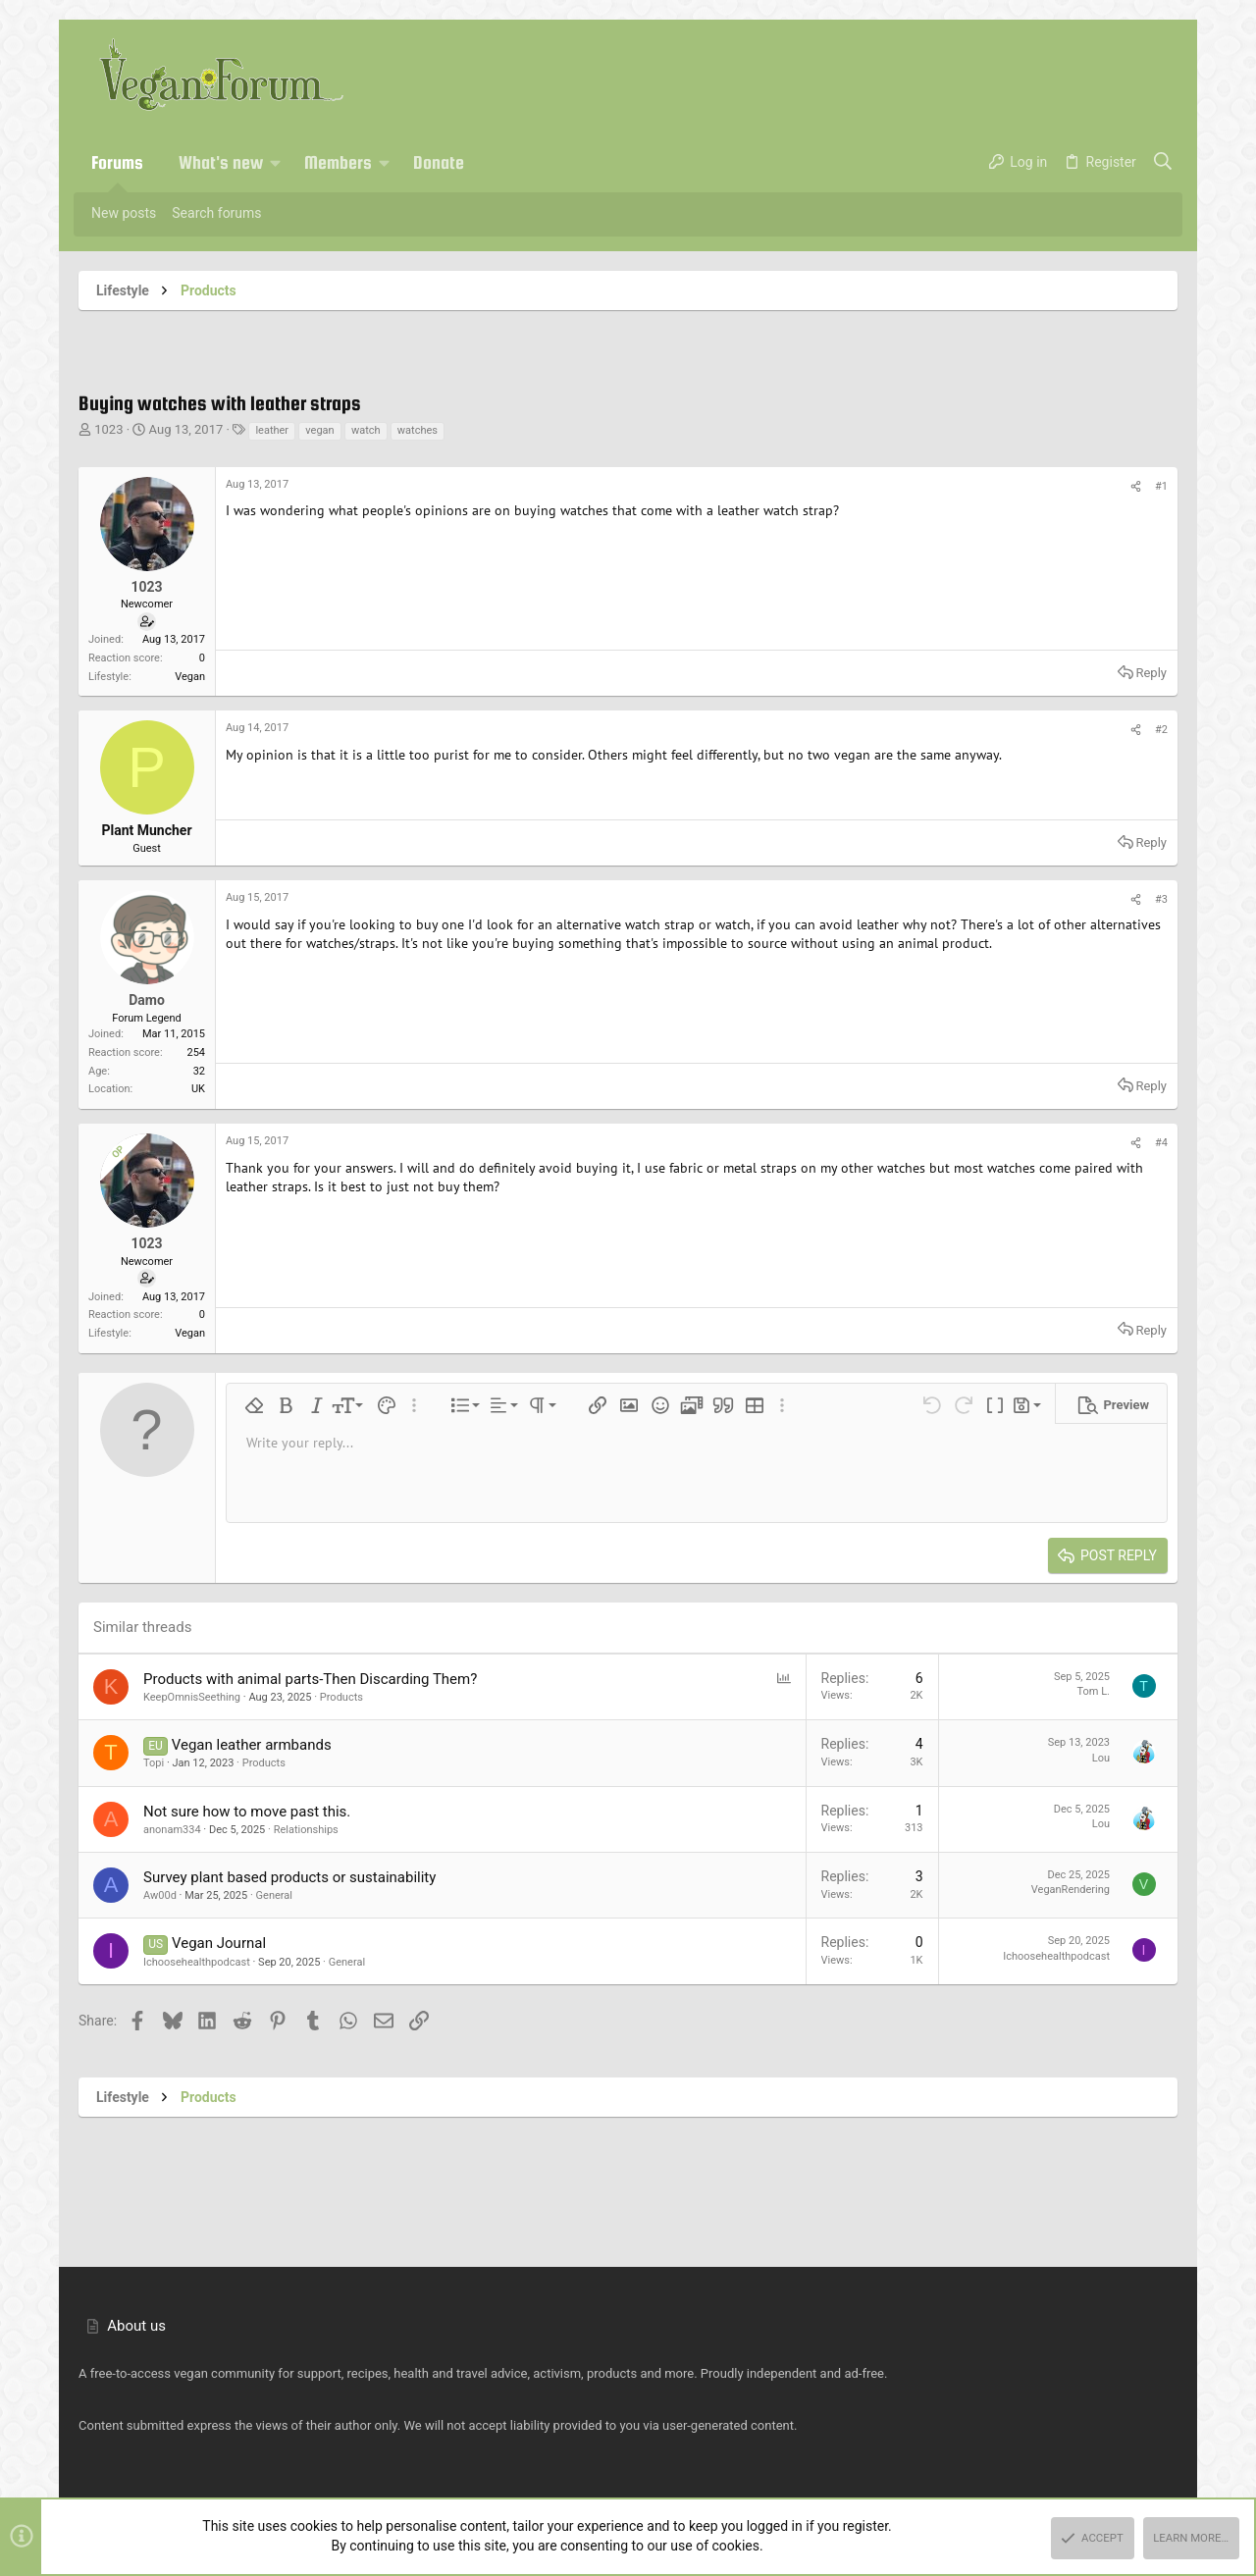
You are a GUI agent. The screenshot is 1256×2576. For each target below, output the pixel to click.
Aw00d (160, 1895)
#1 (1161, 486)
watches (417, 430)
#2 (1161, 729)
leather (271, 430)
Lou (1101, 1758)
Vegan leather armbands (252, 1745)
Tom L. (1093, 1691)
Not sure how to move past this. (246, 1811)
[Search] (1163, 163)
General (274, 1895)
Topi (153, 1763)
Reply (1151, 672)
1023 (108, 429)
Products (341, 1697)
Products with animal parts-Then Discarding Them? (310, 1679)
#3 (1161, 899)
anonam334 (172, 1829)
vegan (319, 430)
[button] (276, 163)
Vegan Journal (219, 1943)
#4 (1161, 1142)
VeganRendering (1070, 1889)
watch (366, 430)
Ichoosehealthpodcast (196, 1962)
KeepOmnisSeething (191, 1697)
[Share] (1136, 487)
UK (198, 1088)
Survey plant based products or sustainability (289, 1877)
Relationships (306, 1829)
